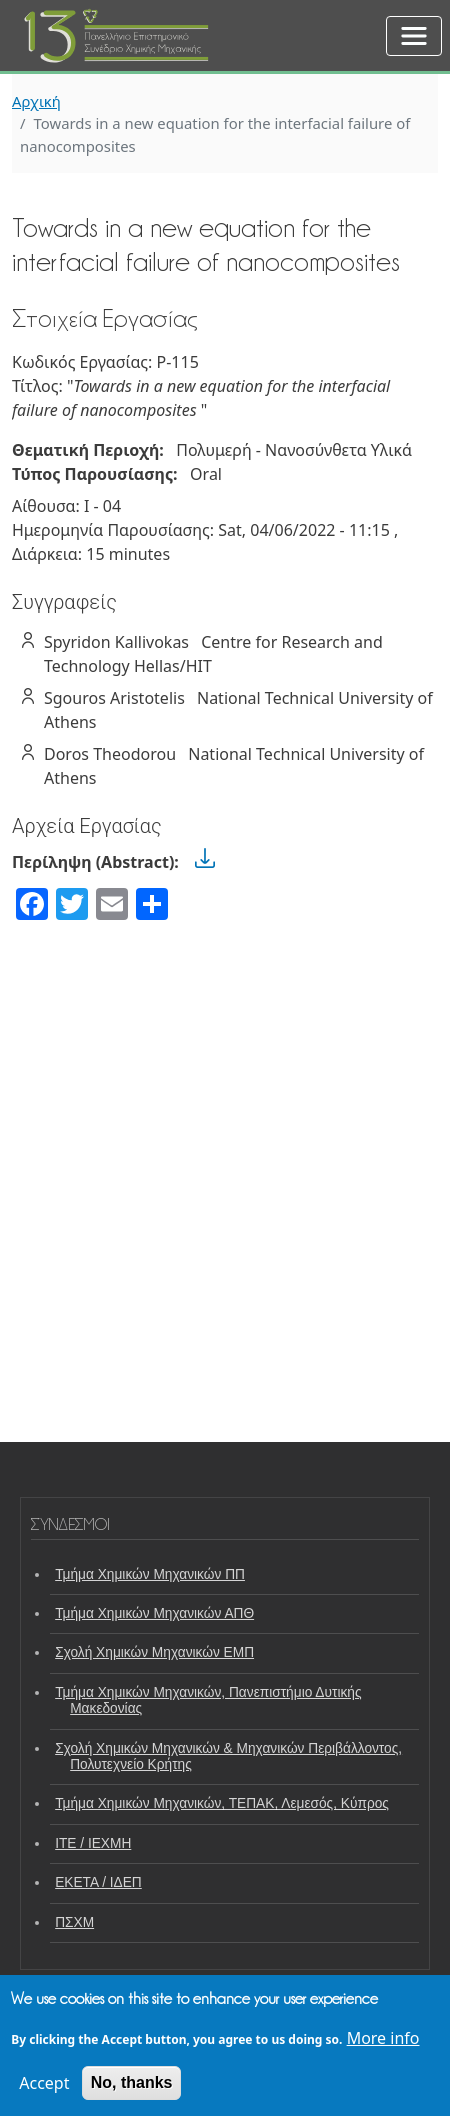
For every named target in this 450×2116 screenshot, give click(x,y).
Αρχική (36, 101)
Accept (44, 2083)
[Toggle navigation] (414, 36)
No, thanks (132, 2082)
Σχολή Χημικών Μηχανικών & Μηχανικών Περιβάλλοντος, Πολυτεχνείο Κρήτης (228, 1756)
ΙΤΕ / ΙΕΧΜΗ (93, 1843)
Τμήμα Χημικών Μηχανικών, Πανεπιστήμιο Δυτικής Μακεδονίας (208, 1700)
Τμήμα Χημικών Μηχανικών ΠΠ (150, 1574)
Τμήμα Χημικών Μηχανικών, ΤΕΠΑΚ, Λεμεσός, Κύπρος (222, 1803)
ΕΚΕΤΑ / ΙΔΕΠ (98, 1882)
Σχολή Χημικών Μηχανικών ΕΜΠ (154, 1652)
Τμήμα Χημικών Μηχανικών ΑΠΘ (154, 1613)
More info (383, 2038)
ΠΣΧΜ (74, 1922)
